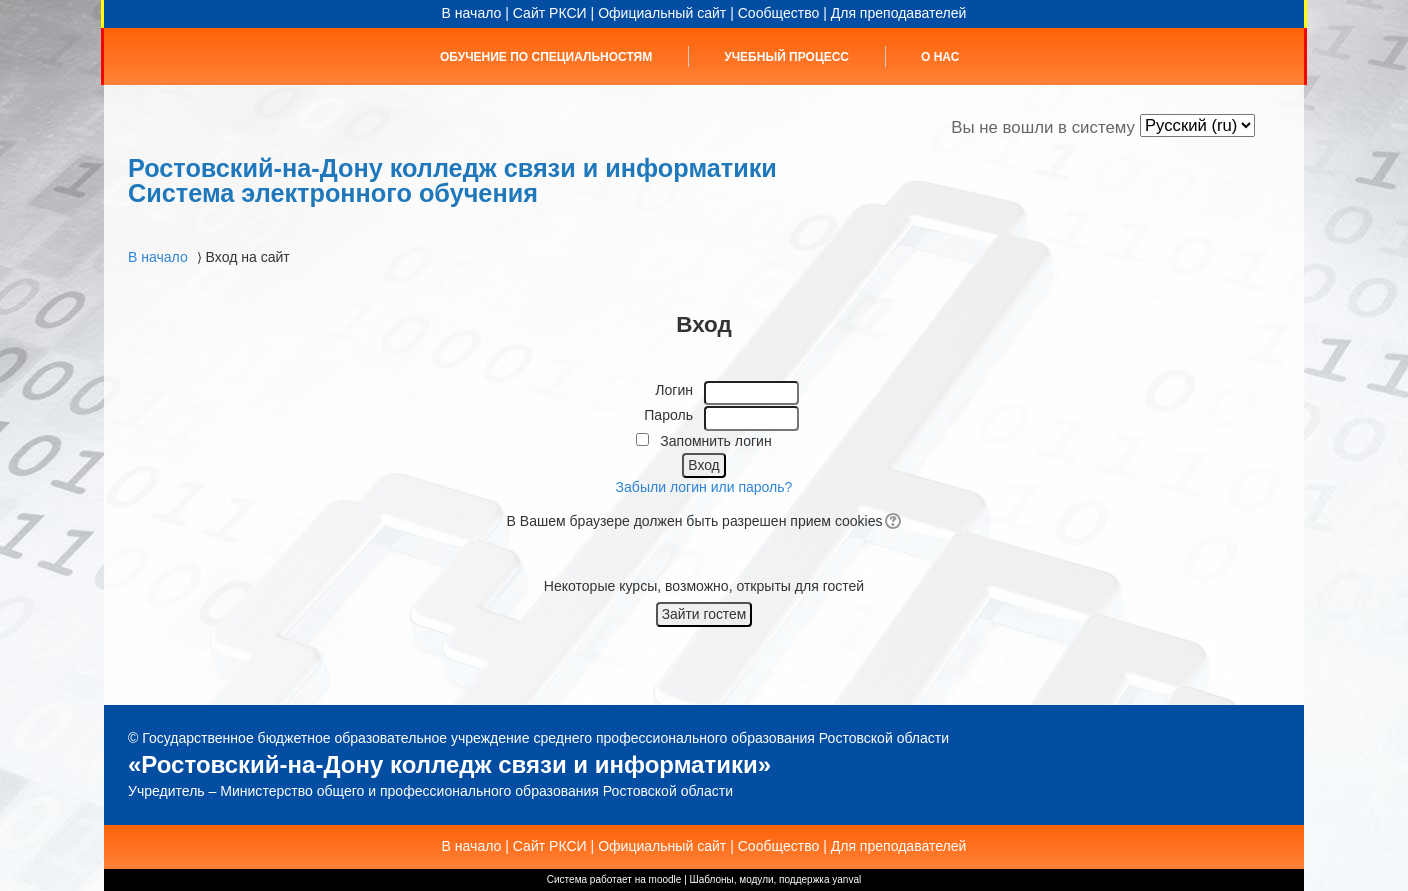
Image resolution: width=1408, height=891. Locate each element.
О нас (940, 57)
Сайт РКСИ (550, 13)
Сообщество (779, 13)
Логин (674, 390)
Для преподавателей (899, 13)
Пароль (668, 415)
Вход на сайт (248, 257)
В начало (472, 13)
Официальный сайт (662, 13)
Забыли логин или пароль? (704, 487)
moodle (665, 879)
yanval (846, 879)
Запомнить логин (715, 441)
